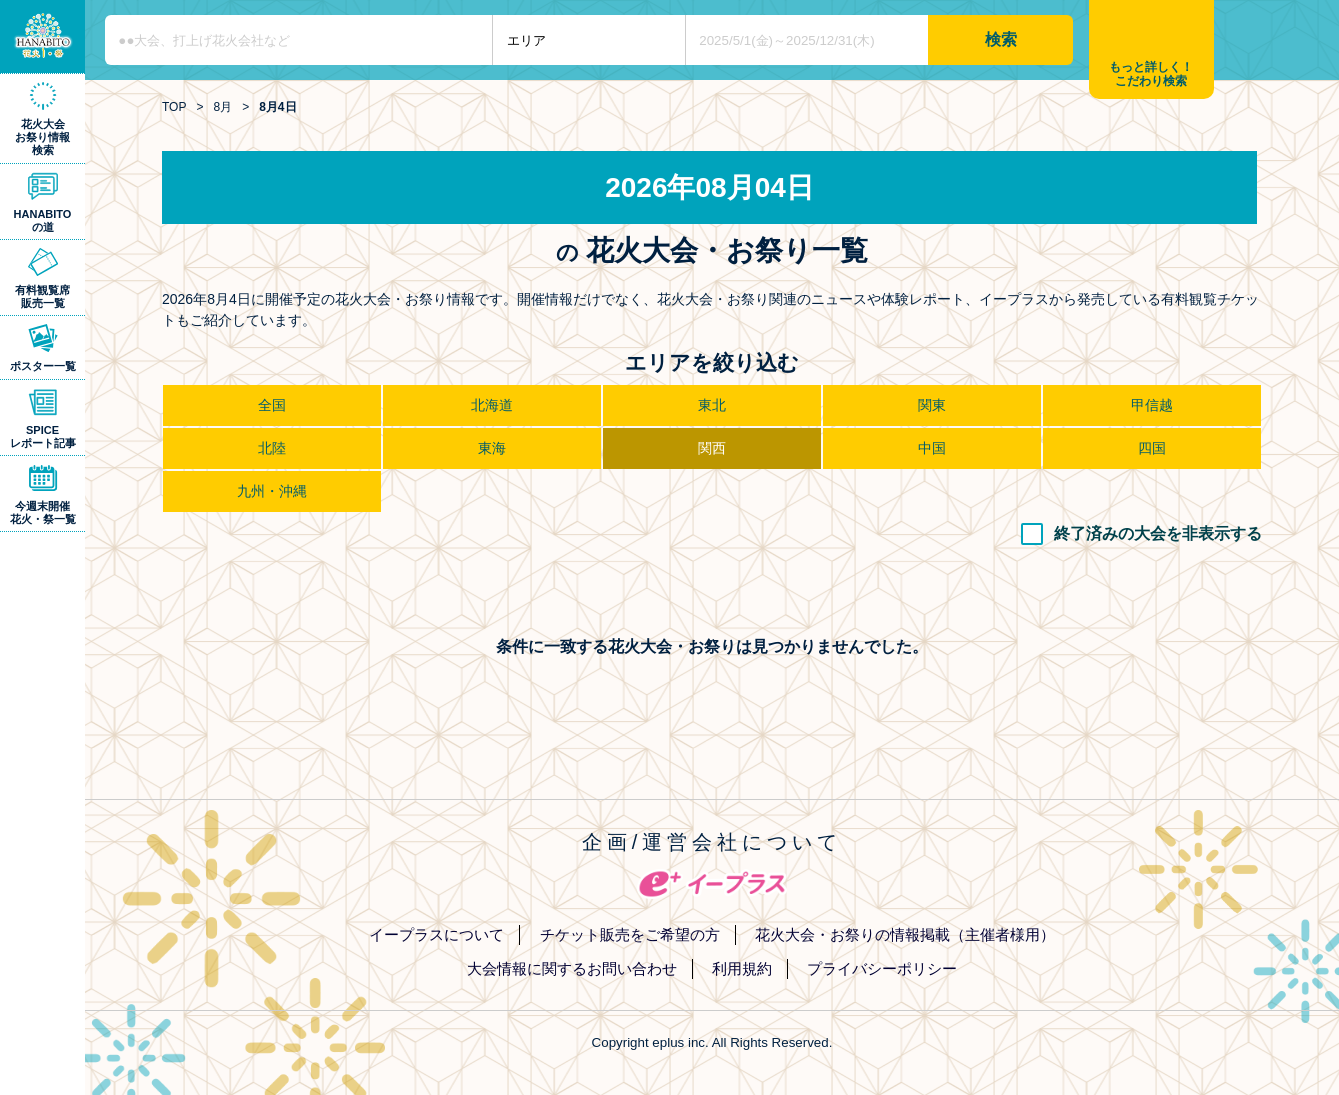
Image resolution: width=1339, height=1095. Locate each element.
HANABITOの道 (43, 220)
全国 (272, 405)
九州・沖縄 (272, 491)
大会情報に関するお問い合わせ (572, 968)
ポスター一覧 (43, 366)
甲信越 (1152, 405)
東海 (492, 448)
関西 (712, 448)
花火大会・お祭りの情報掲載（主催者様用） (905, 934)
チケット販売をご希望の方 (630, 934)
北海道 (492, 405)
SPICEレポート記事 (43, 436)
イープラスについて (436, 934)
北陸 (272, 448)
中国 (932, 448)
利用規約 (742, 968)
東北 (712, 405)
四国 (1152, 448)
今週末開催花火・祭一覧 (43, 512)
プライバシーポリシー (882, 968)
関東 (932, 405)
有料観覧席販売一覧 (42, 296)
